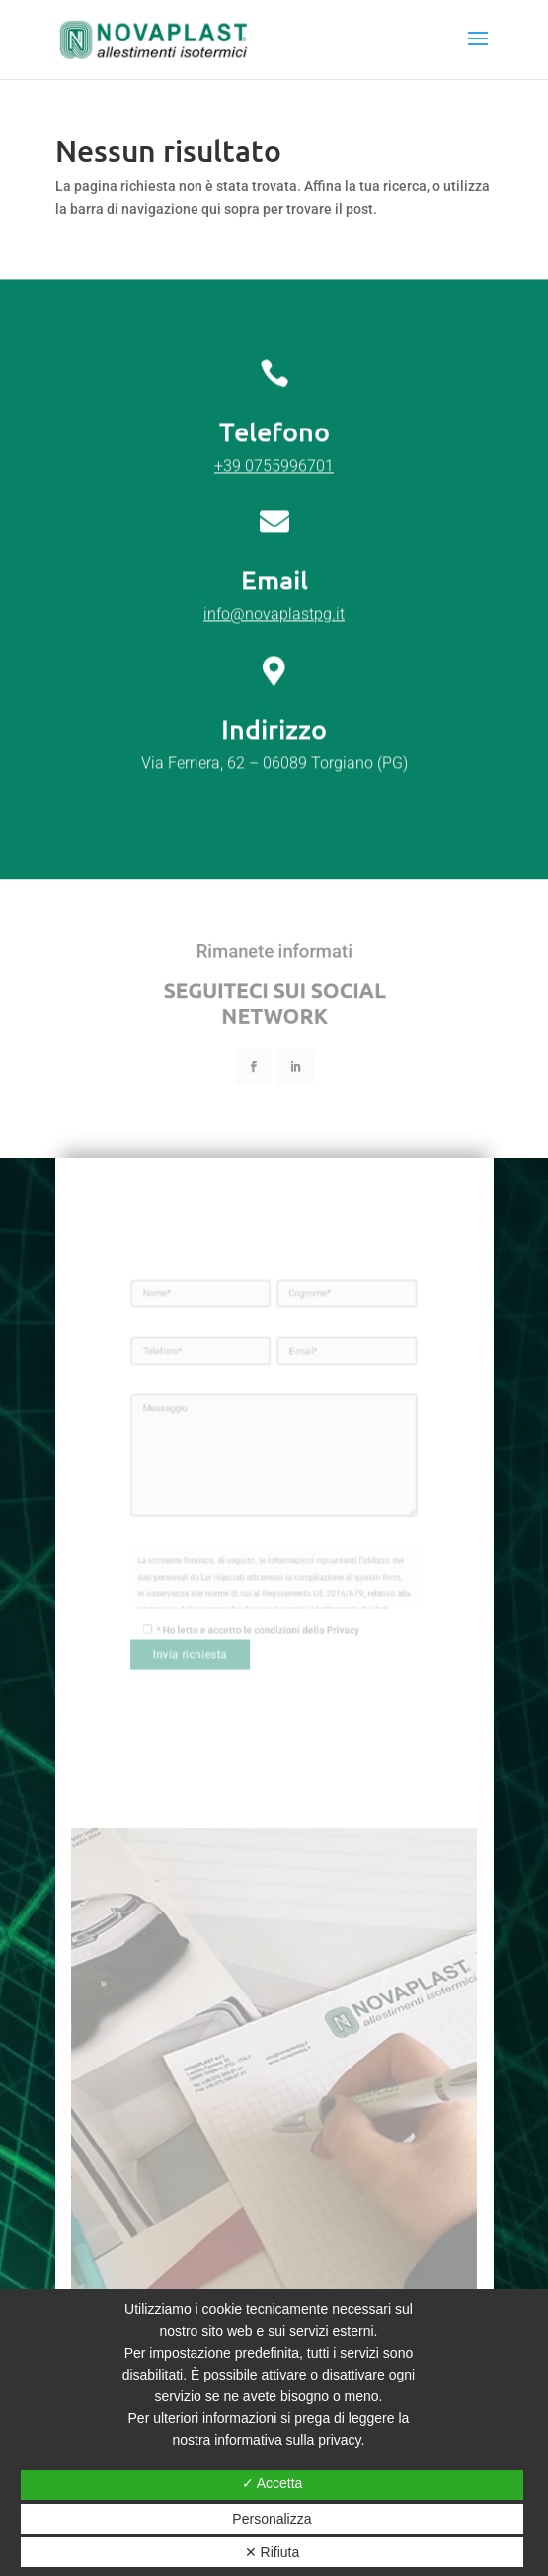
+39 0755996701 (274, 561)
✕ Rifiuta (272, 2552)
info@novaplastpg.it (274, 710)
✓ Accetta (272, 2483)
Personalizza (271, 2519)
